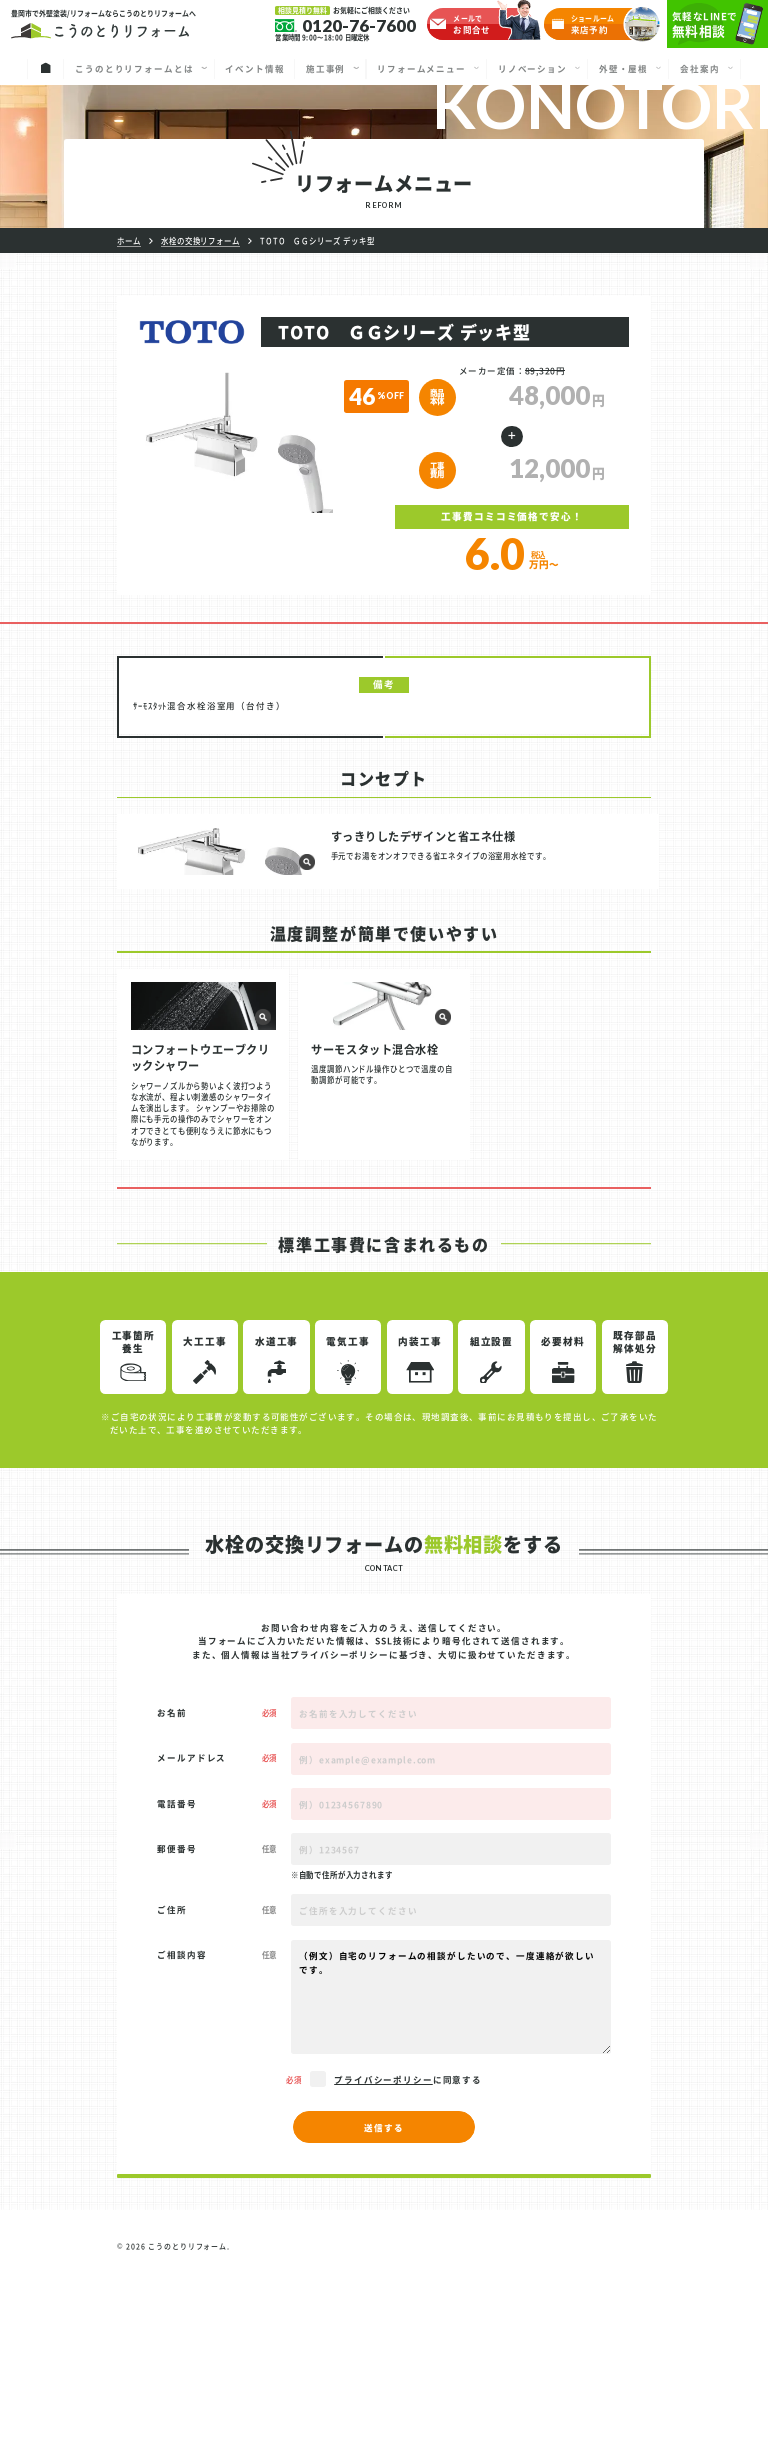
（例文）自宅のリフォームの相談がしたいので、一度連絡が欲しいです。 (451, 2185)
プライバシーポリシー (339, 1843)
